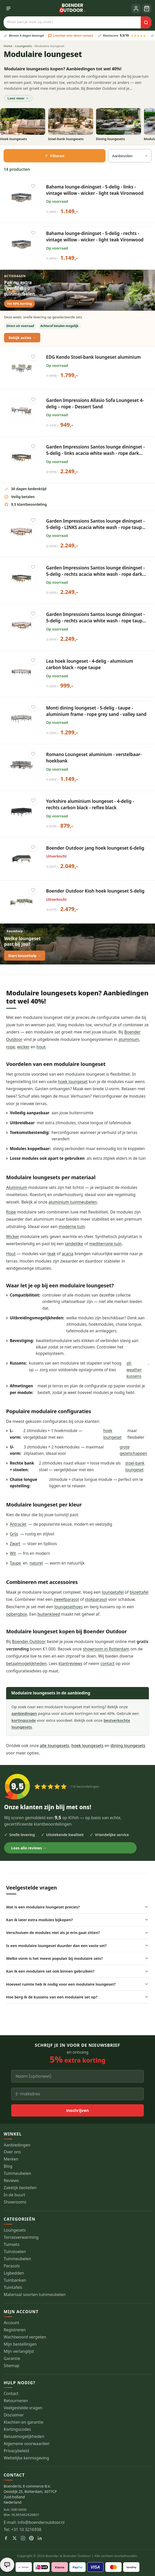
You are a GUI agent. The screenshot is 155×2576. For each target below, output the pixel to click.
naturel (36, 1563)
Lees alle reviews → (29, 1848)
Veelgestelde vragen (23, 2408)
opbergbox (16, 1614)
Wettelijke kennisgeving (26, 2458)
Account (11, 2322)
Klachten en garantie (23, 2422)
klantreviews (71, 1663)
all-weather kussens (133, 1369)
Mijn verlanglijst (19, 2351)
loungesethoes (68, 1607)
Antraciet (18, 1524)
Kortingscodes (17, 2429)
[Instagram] (23, 2538)
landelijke (74, 1243)
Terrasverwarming (21, 2237)
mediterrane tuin (105, 1243)
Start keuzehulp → (24, 955)
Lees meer (18, 98)
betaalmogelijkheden (26, 1663)
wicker (23, 1047)
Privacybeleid (16, 2451)
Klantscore (122, 35)
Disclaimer (14, 2415)
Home (8, 46)
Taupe (15, 1563)
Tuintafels (13, 2287)
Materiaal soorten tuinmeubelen (35, 2294)
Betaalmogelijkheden (24, 2436)
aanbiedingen (24, 1713)
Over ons (12, 2152)
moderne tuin (72, 1226)
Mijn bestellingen (20, 2344)
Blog (8, 2166)
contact (107, 1663)
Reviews (11, 2180)
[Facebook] (6, 2538)
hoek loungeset (73, 1081)
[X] (14, 2538)
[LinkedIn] (39, 2538)
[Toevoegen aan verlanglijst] (33, 186)
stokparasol (96, 1599)
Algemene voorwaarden (26, 2443)
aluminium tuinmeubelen (72, 1202)
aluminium (129, 1039)
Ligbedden (14, 2273)
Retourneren (16, 2400)
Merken (11, 2159)
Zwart (15, 1543)
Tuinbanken (15, 2280)
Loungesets (23, 46)
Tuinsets (11, 2244)
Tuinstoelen (15, 2251)
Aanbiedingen (17, 2145)
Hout (11, 1253)
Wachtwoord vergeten (25, 2337)
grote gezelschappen (133, 1450)
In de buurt (14, 2195)
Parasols (12, 2266)
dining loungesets (127, 1745)
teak (51, 1253)
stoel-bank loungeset (135, 1466)
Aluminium (16, 1187)
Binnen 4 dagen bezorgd (24, 35)
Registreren (15, 2330)
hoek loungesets (87, 1745)
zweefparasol (66, 1599)
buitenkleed (48, 1614)
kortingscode (23, 1720)
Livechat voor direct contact (70, 35)
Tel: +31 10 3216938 (22, 2529)
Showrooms (15, 2202)
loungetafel (113, 1592)
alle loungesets (54, 1745)
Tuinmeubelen (17, 2173)
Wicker (12, 1236)
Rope (11, 1212)
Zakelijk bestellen (20, 2187)
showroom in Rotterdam (106, 1649)
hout (40, 1047)
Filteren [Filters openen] (54, 156)
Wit (13, 1553)
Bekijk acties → (22, 337)
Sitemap (11, 2365)
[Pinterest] (31, 2538)
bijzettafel (139, 1592)
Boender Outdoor (29, 1641)
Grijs (14, 1534)
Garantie (12, 2358)
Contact (11, 2393)
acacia (67, 1253)
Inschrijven (77, 2110)
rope (10, 1047)
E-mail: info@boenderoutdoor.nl (34, 2522)
